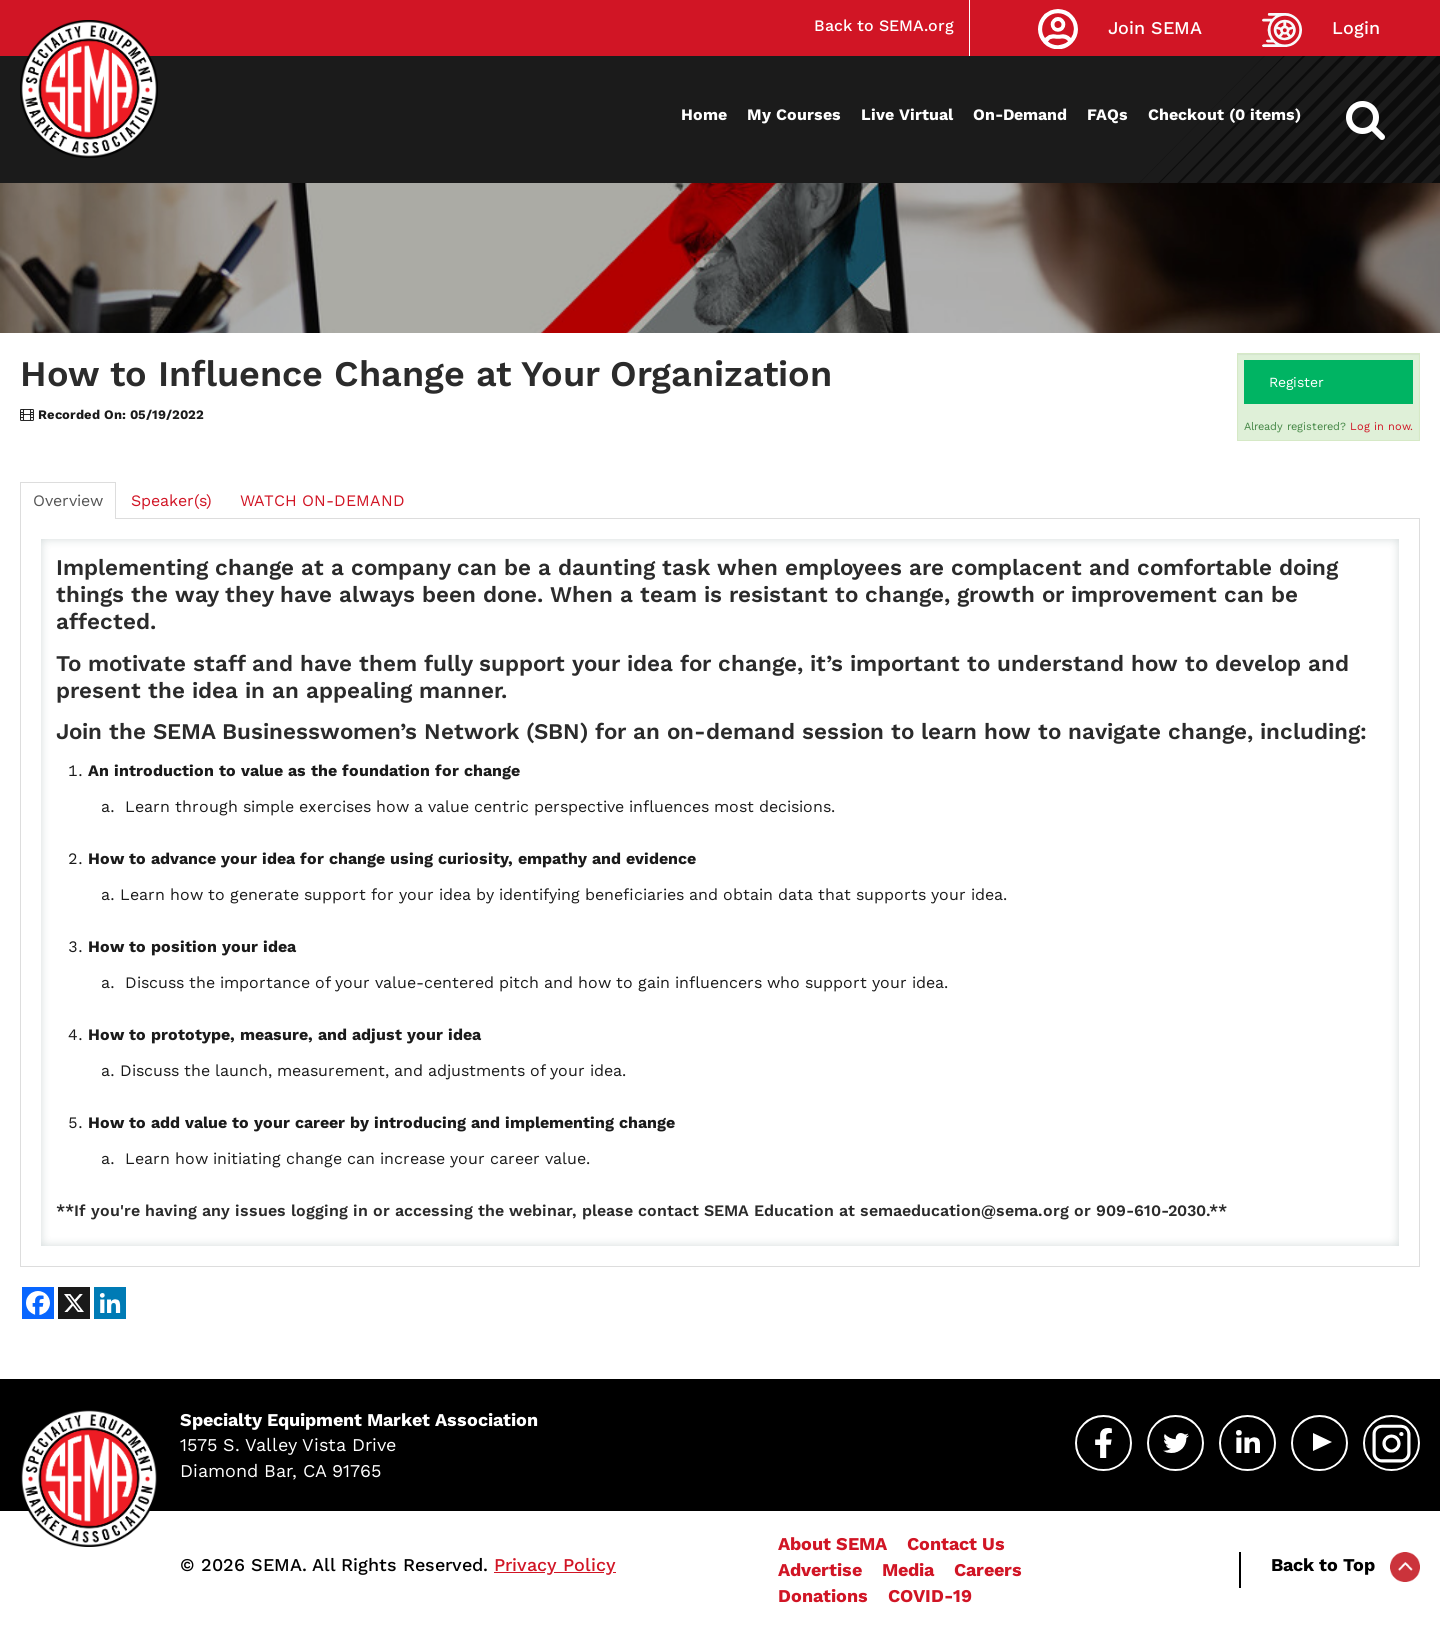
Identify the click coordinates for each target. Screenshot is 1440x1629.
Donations (823, 1595)
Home (704, 114)
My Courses (794, 114)
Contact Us (956, 1543)
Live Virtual (907, 114)
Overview (68, 500)
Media (908, 1569)
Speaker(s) (171, 500)
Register (1296, 382)
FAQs (1107, 114)
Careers (988, 1569)
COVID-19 (930, 1595)
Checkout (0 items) (1224, 114)
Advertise (820, 1569)
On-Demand (1020, 114)
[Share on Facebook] (38, 1303)
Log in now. (1381, 426)
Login (1356, 27)
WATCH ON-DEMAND (322, 500)
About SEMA (832, 1543)
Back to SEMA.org (884, 25)
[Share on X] (74, 1303)
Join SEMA (1155, 27)
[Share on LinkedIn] (110, 1303)
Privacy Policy (555, 1564)
